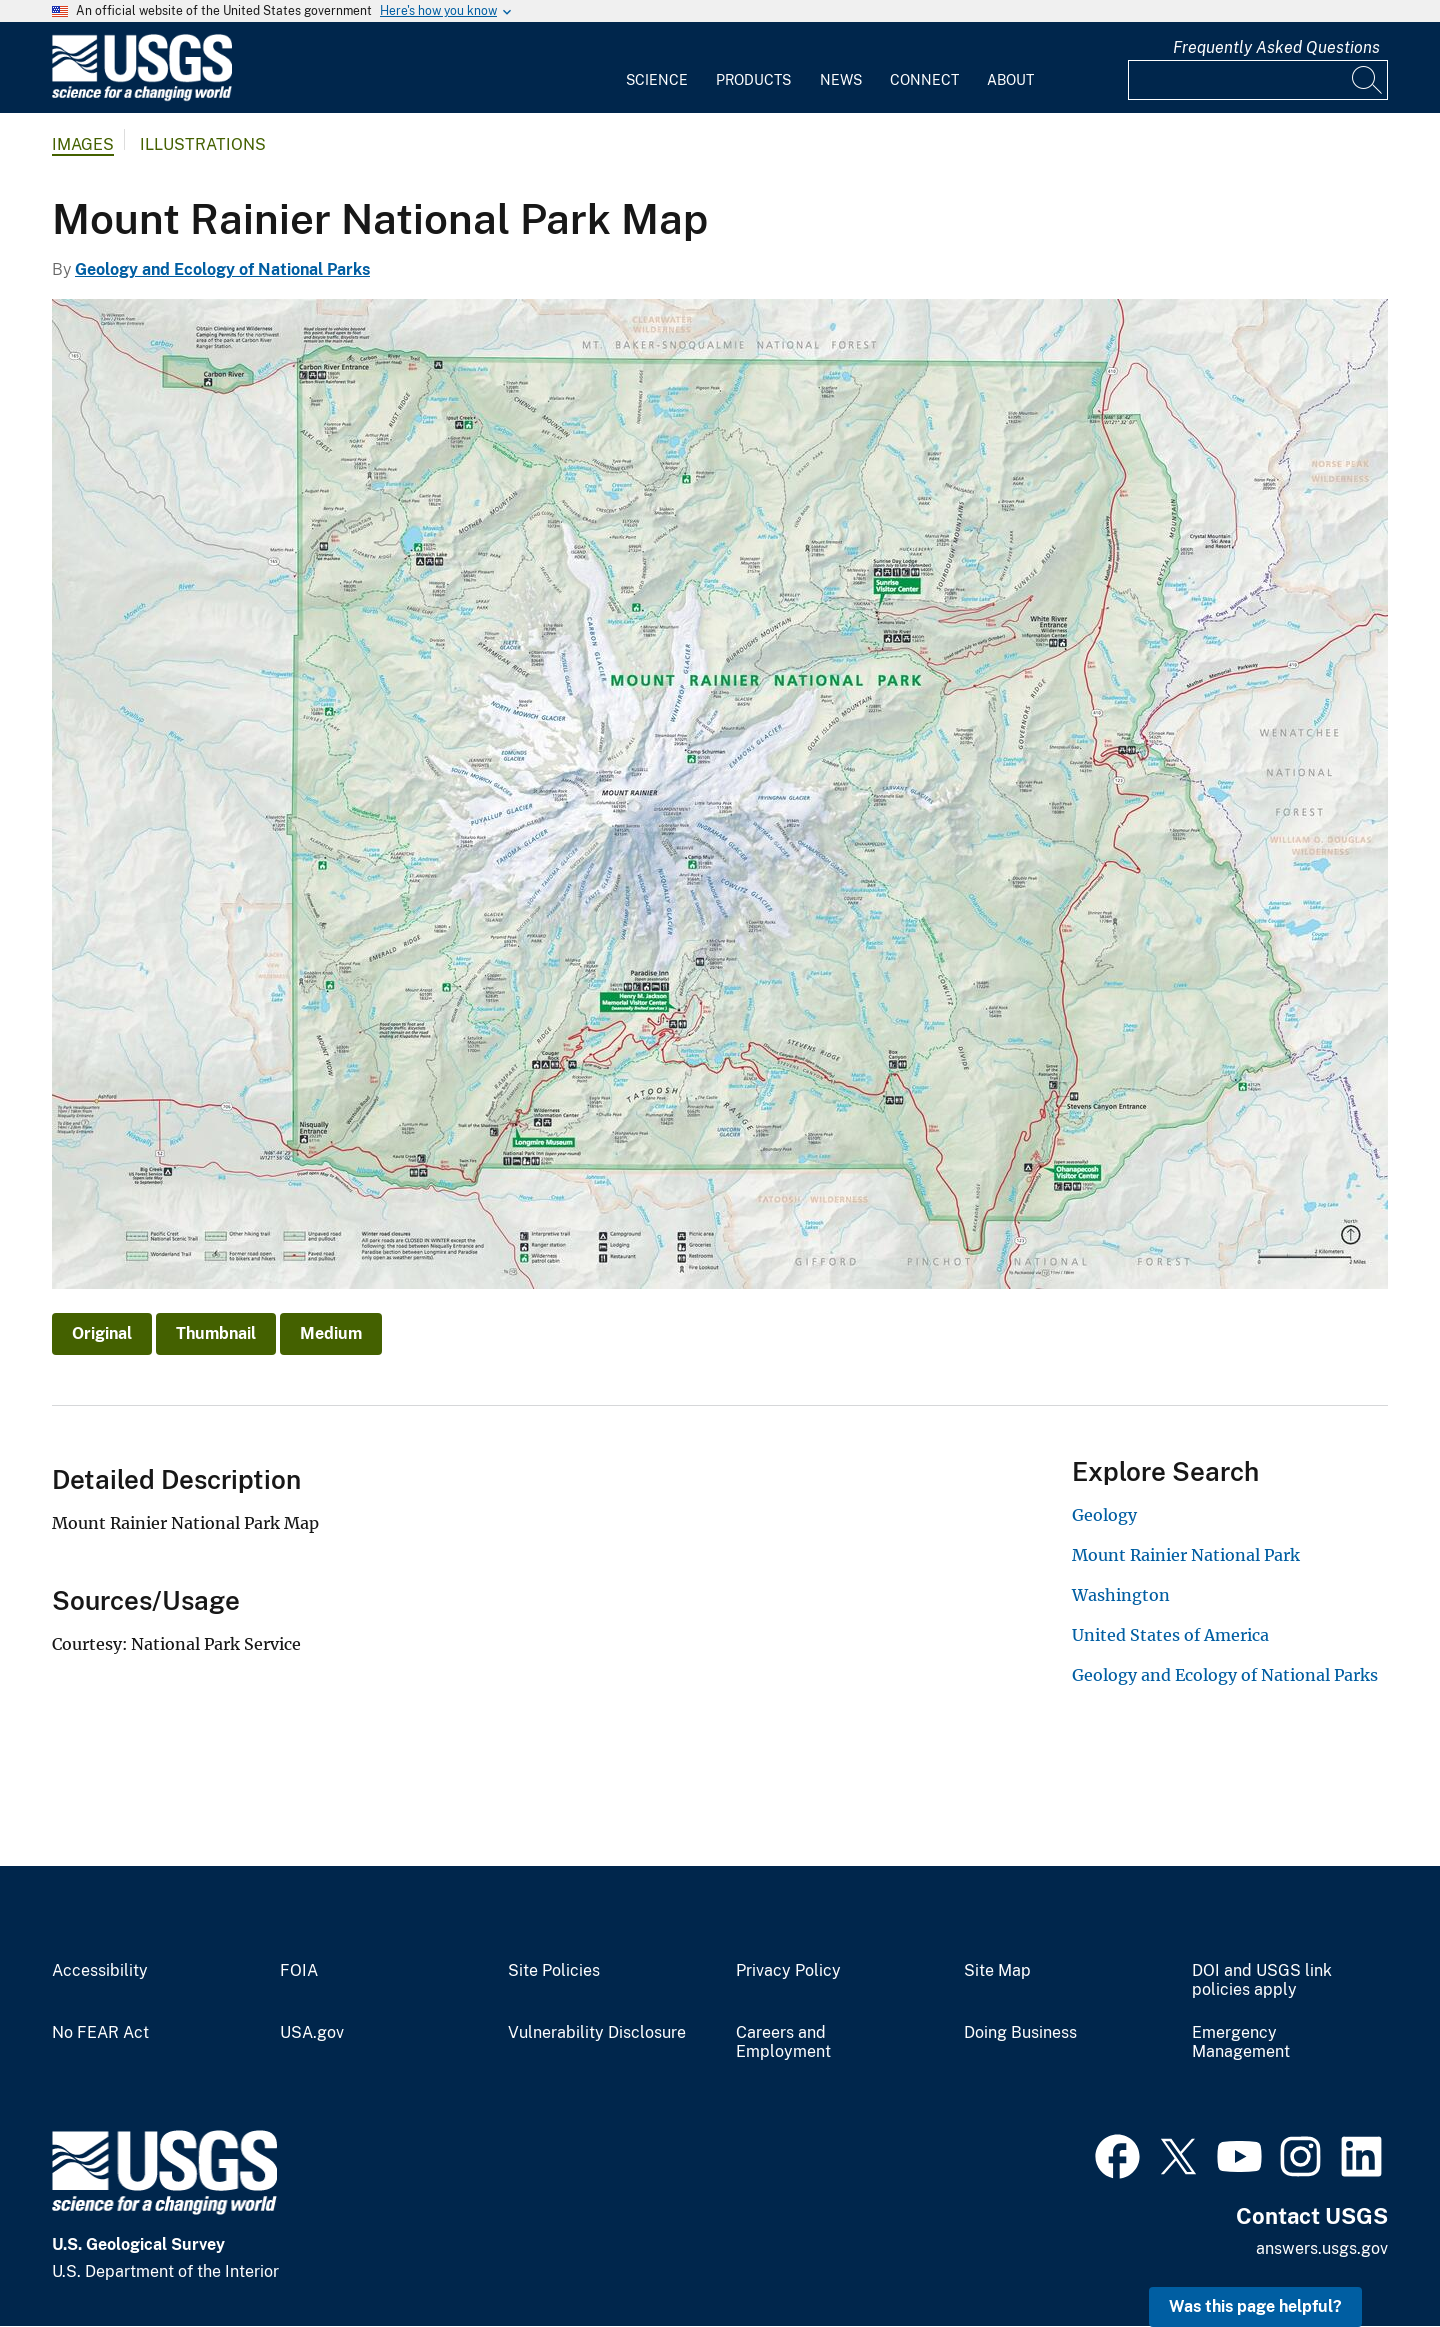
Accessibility (100, 1971)
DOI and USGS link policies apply (1262, 1980)
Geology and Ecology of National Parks (222, 269)
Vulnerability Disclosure (597, 2033)
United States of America (1170, 1635)
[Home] (142, 96)
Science (657, 80)
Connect (924, 80)
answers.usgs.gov (1322, 2248)
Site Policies (554, 1971)
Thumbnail (216, 1333)
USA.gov (312, 2033)
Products (753, 80)
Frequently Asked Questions (1276, 47)
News (841, 80)
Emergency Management (1241, 2042)
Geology (1104, 1515)
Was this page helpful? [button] (1255, 2306)
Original (102, 1333)
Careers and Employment (783, 2042)
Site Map (997, 1971)
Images (83, 144)
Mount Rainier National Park (1186, 1555)
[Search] (1368, 80)
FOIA (299, 1971)
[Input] (1258, 80)
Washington (1121, 1595)
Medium (331, 1333)
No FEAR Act (100, 2033)
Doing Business (1020, 2033)
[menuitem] (657, 68)
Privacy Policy (788, 1971)
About (1010, 80)
